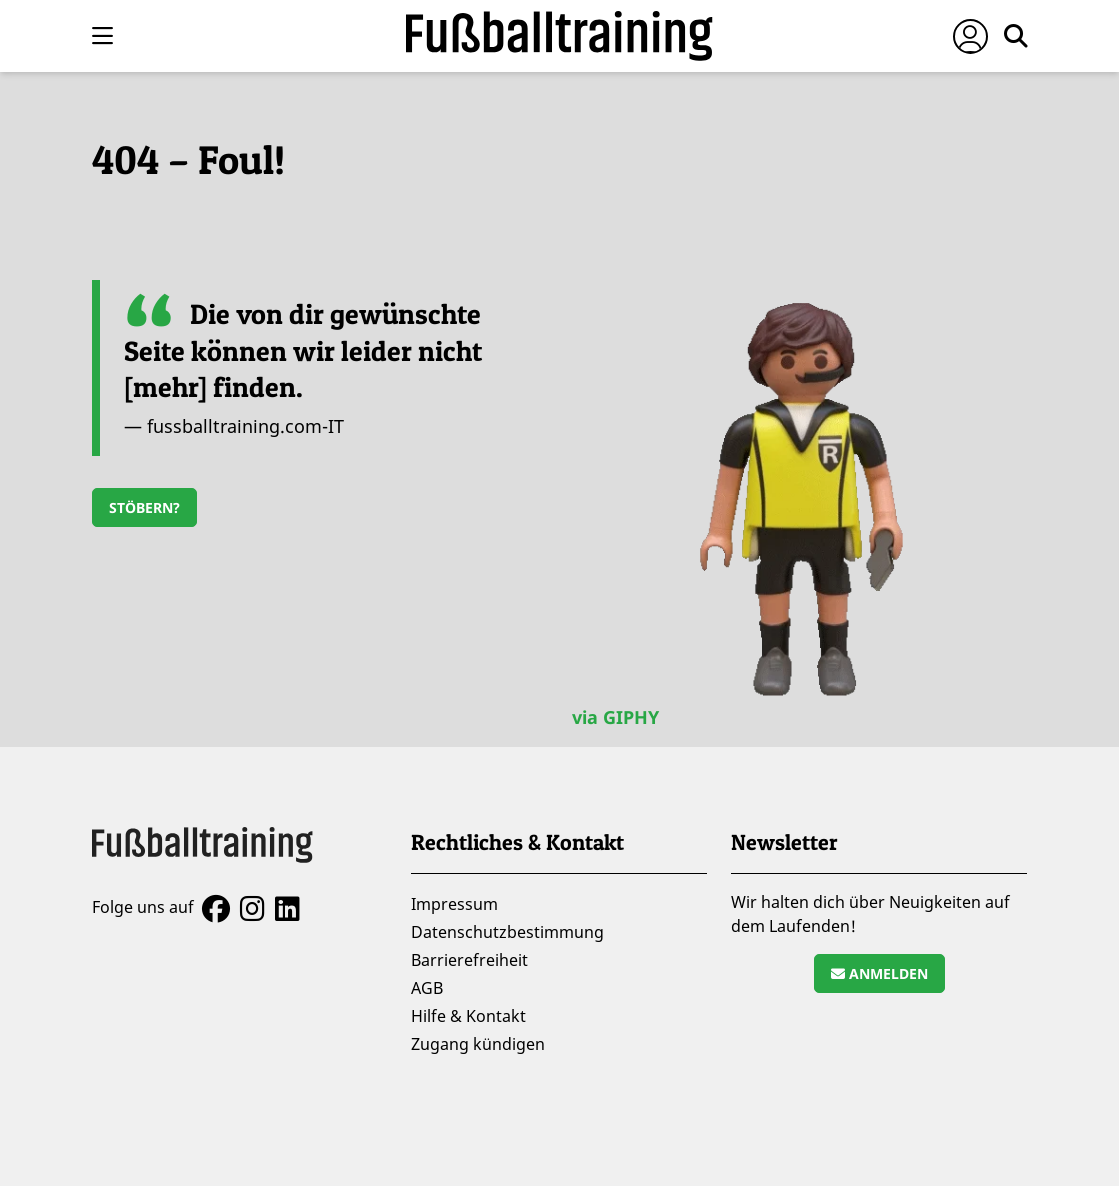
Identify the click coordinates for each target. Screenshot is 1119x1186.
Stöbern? (144, 507)
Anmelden (879, 973)
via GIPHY (615, 717)
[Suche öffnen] (1016, 36)
